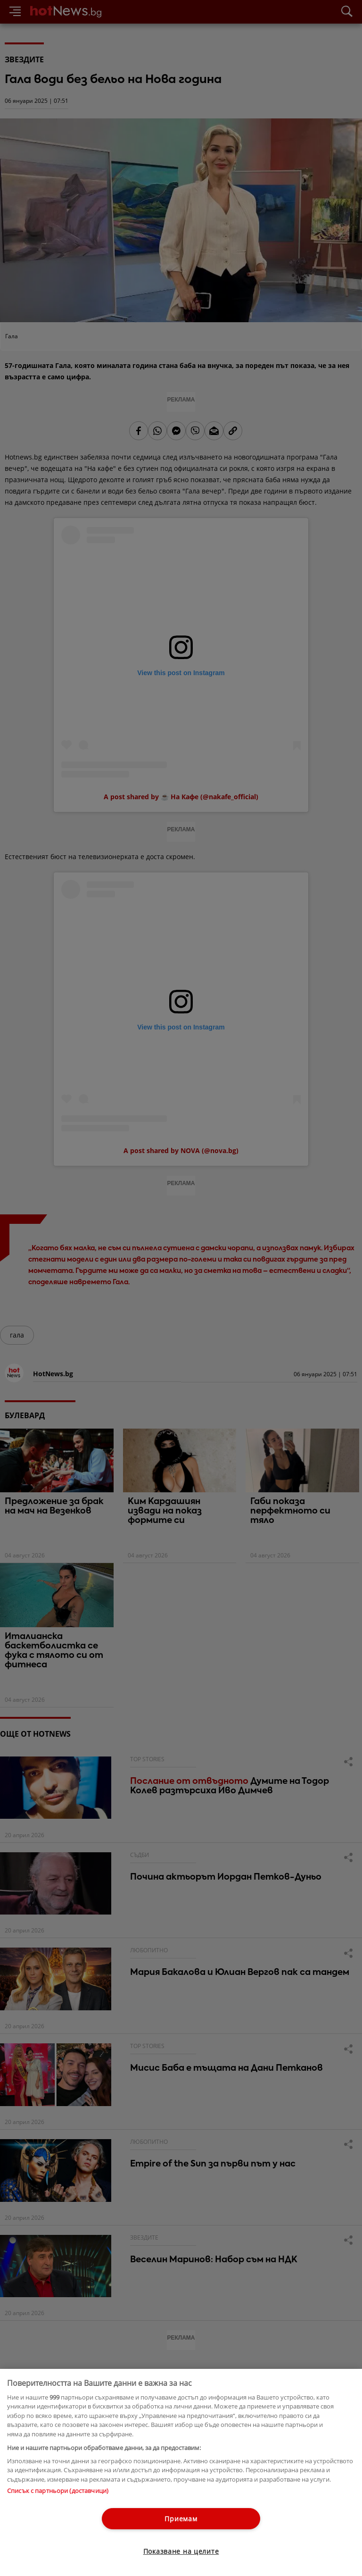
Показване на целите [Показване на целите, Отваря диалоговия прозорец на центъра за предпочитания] (181, 2551)
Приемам (181, 2518)
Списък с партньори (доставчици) (57, 2490)
